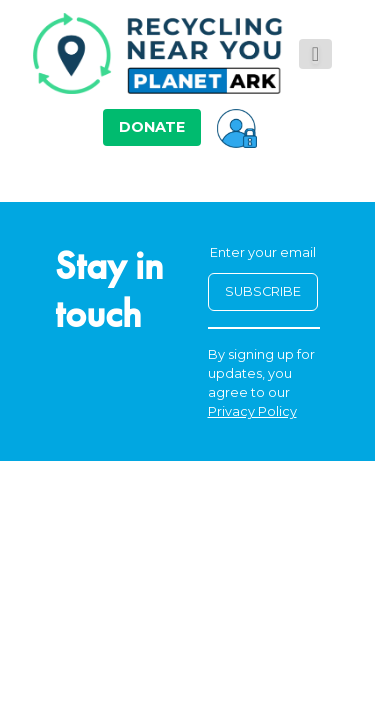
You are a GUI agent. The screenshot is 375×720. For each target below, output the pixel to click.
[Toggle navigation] (315, 54)
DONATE (152, 127)
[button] (237, 127)
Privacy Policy (252, 411)
